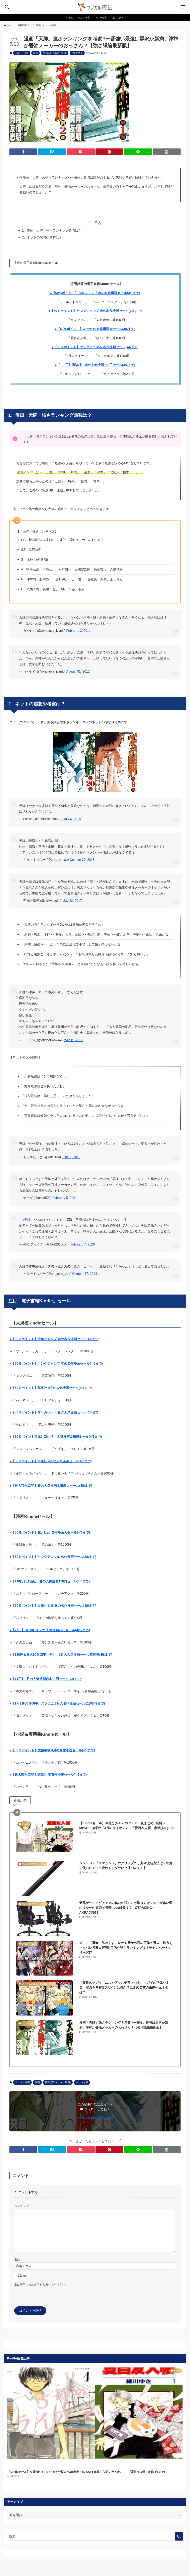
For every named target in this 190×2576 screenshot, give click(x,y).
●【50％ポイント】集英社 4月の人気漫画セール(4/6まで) (50, 1388)
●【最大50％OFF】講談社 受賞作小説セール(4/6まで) (48, 1774)
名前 (17, 2259)
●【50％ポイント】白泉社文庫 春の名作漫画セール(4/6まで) (52, 1605)
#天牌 (26, 1219)
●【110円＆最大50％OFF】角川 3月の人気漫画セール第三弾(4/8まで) (60, 1654)
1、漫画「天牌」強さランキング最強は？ (52, 230)
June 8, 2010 (71, 1157)
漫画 (35, 53)
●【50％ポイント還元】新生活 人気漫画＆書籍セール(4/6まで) (55, 1436)
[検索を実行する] (179, 2536)
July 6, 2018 (72, 819)
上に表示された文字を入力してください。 (41, 2284)
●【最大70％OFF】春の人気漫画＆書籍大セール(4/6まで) (50, 1485)
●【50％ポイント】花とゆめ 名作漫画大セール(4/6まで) (95, 329)
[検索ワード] (95, 2536)
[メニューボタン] (183, 7)
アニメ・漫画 (21, 53)
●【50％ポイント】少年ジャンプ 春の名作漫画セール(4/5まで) (95, 293)
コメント (21, 2206)
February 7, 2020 (82, 1244)
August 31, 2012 (78, 671)
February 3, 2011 (78, 630)
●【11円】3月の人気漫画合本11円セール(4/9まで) (45, 1679)
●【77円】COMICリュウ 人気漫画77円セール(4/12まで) (49, 1630)
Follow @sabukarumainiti (95, 2118)
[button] (23, 151)
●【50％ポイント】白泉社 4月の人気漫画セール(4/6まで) (50, 1461)
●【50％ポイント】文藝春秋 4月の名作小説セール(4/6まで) (52, 1750)
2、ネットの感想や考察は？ (42, 237)
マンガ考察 (77, 53)
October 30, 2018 (82, 859)
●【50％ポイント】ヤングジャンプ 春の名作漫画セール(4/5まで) (95, 311)
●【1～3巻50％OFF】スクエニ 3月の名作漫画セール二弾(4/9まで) (57, 1703)
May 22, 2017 (72, 900)
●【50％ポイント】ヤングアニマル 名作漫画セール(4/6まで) (95, 347)
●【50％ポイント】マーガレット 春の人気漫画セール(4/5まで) (54, 1412)
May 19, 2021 (73, 1040)
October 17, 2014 (84, 1273)
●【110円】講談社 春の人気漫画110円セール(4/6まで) (95, 365)
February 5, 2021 (64, 1198)
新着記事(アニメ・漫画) (54, 53)
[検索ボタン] (7, 7)
